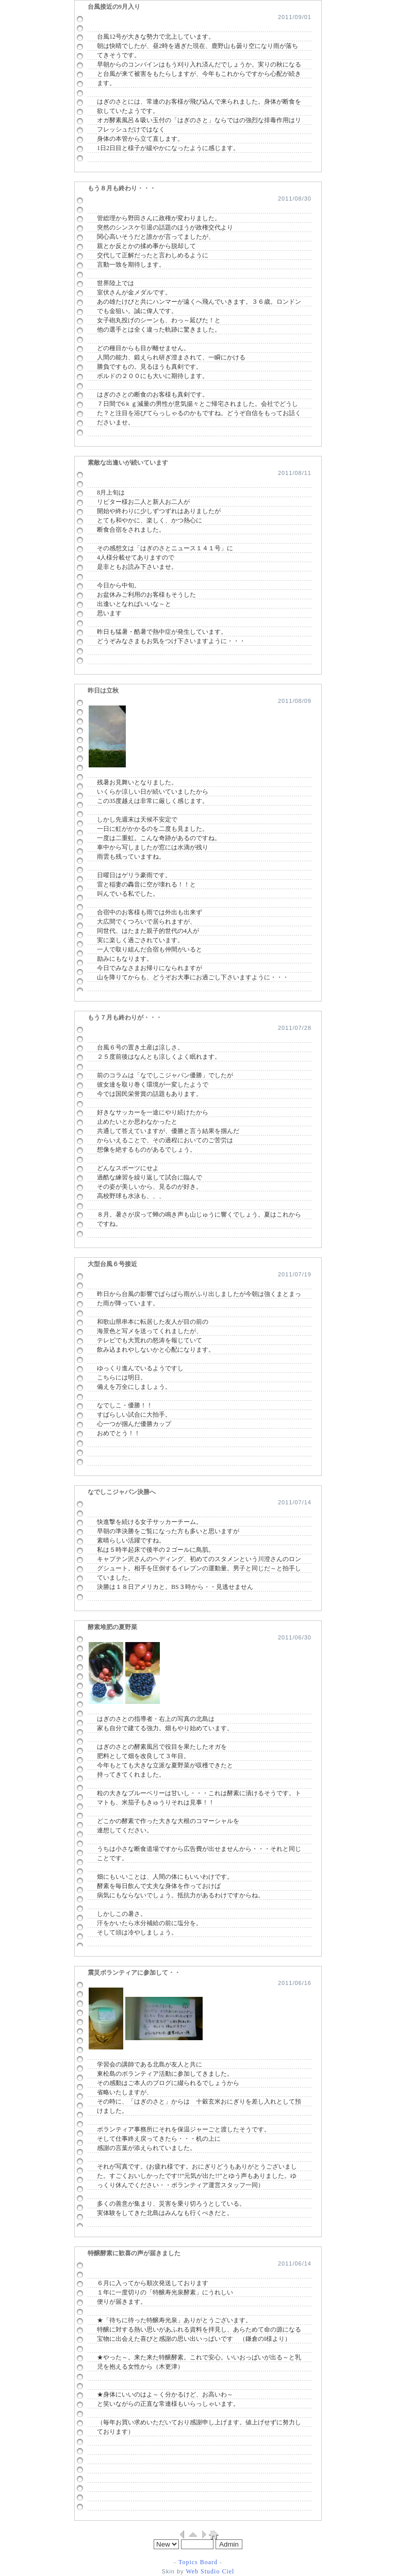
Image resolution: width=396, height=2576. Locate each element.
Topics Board (198, 2562)
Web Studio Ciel (209, 2571)
